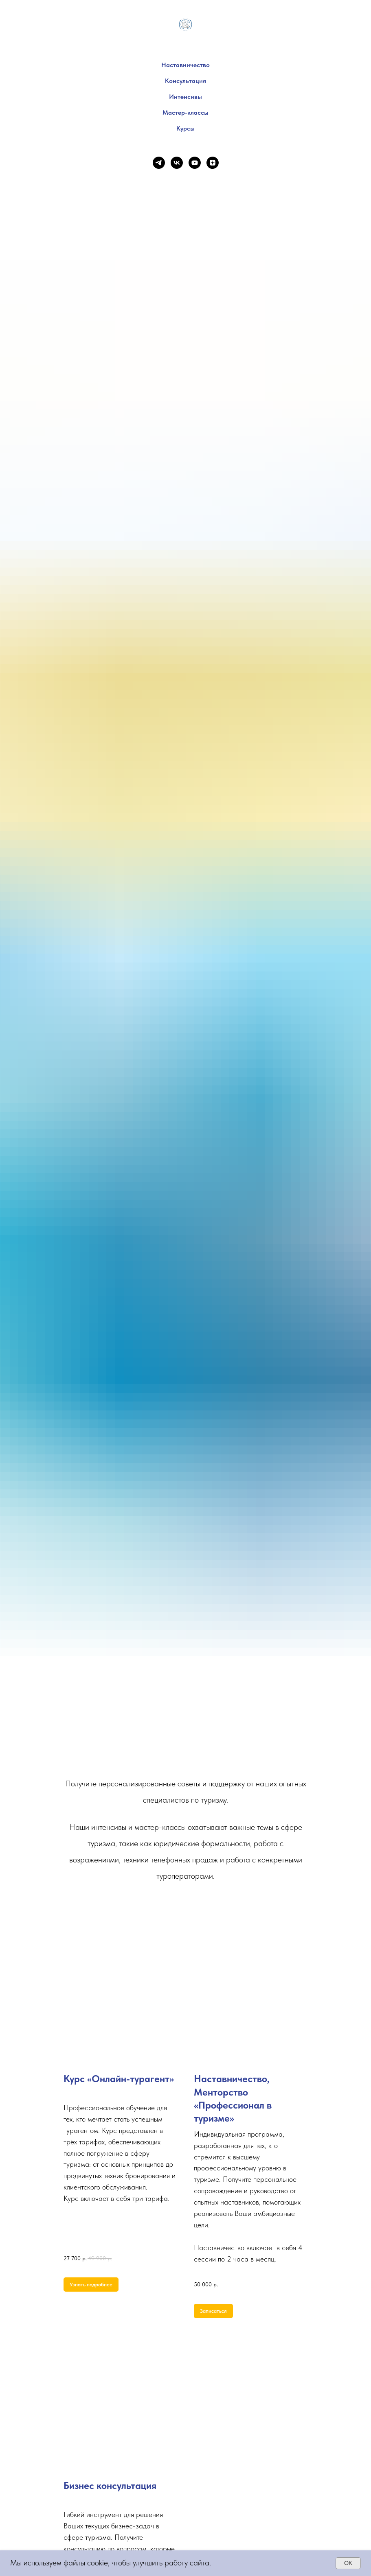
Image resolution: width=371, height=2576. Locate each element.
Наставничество (185, 65)
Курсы (185, 128)
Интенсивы (185, 96)
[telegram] (159, 163)
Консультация (185, 81)
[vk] (177, 163)
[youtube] (195, 163)
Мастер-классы (185, 112)
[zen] (212, 163)
